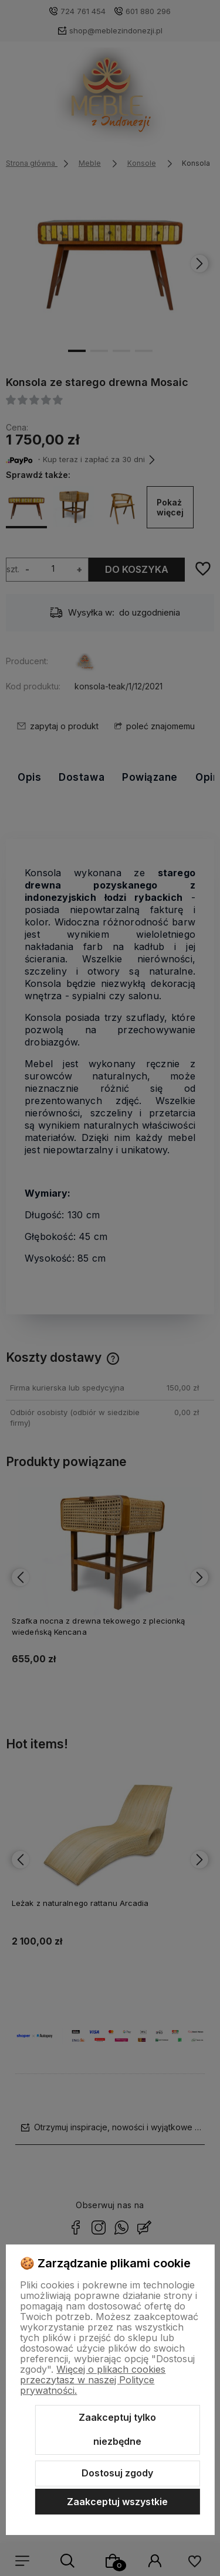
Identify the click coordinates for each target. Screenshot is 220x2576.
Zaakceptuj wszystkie (117, 2501)
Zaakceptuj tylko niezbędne (117, 2429)
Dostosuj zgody (117, 2473)
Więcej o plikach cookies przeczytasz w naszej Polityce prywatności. (92, 2379)
